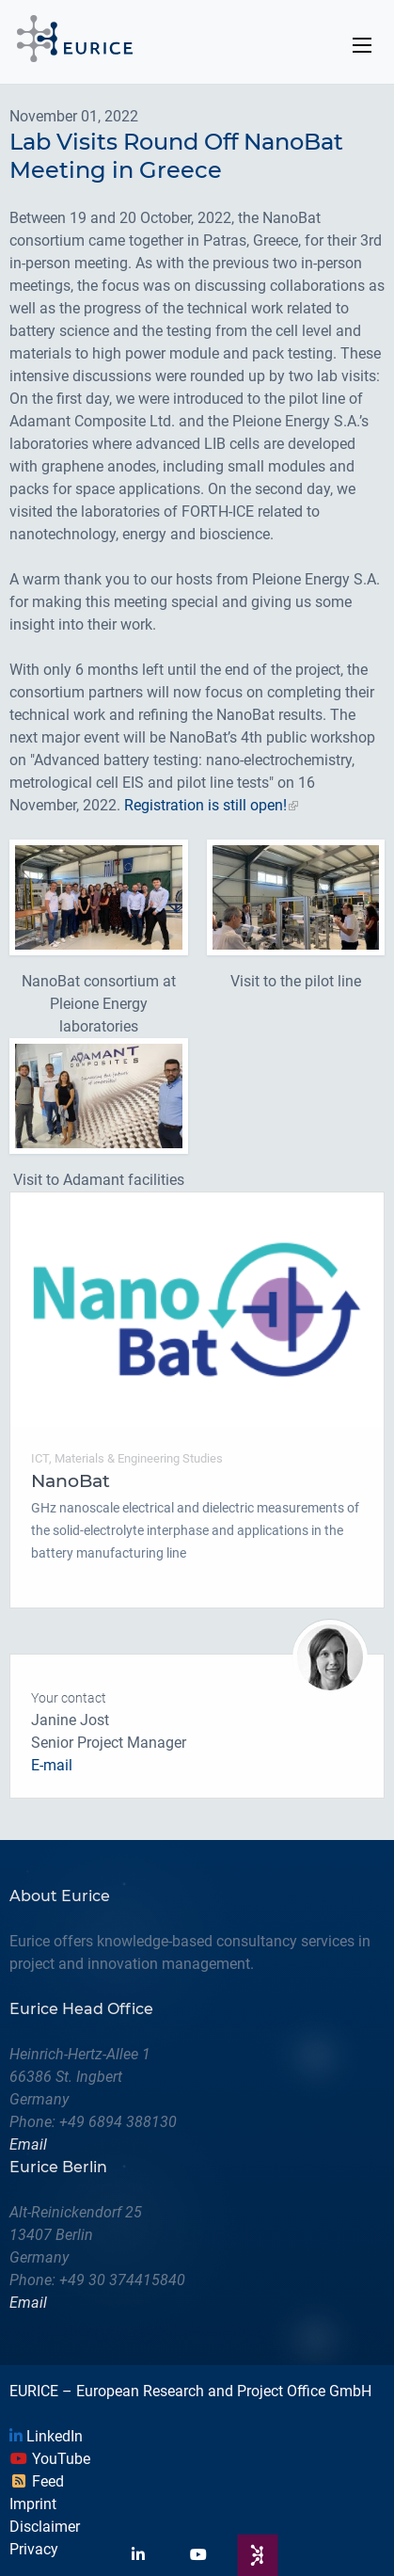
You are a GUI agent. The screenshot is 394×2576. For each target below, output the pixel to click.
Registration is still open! (205, 805)
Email (28, 2144)
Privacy (33, 2549)
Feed (36, 2481)
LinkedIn (46, 2436)
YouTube (49, 2459)
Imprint (32, 2504)
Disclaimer (44, 2527)
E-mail (51, 1765)
